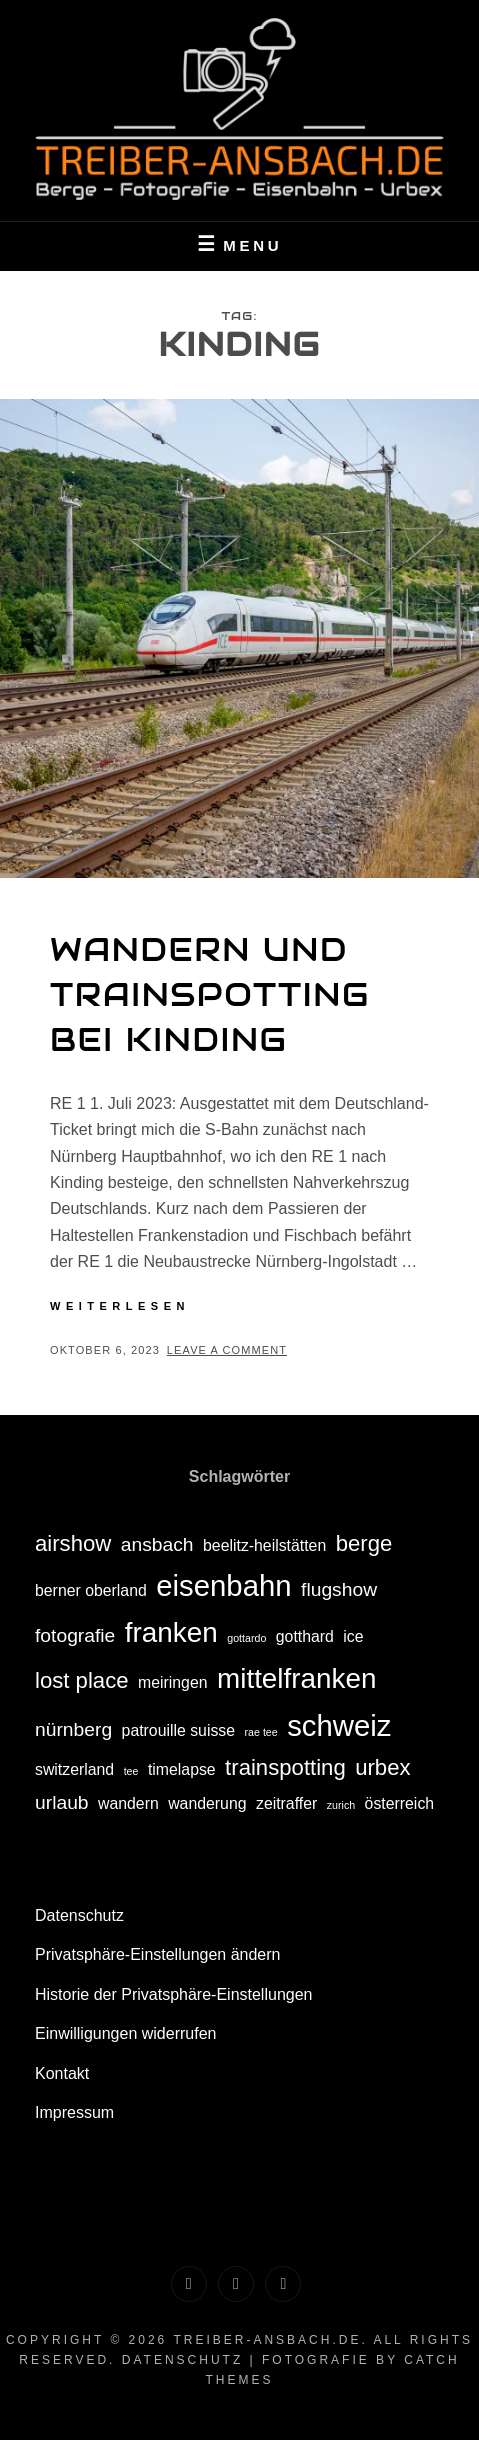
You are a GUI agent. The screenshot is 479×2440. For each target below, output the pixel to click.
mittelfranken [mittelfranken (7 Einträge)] (297, 1678)
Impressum (74, 2112)
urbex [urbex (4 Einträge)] (382, 1767)
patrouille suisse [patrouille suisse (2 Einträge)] (179, 1730)
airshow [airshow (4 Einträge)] (73, 1543)
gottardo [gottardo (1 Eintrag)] (246, 1638)
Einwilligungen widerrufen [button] (125, 2033)
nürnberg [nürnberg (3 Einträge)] (73, 1729)
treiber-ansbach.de (267, 2340)
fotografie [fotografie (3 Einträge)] (75, 1635)
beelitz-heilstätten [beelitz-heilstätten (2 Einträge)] (264, 1545)
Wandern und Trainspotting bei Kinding (210, 994)
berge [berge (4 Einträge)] (364, 1543)
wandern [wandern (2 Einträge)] (128, 1803)
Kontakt (62, 2073)
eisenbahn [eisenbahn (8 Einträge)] (223, 1585)
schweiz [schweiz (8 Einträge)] (339, 1725)
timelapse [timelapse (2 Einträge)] (182, 1769)
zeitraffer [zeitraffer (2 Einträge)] (286, 1803)
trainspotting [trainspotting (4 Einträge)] (285, 1767)
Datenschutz (79, 1915)
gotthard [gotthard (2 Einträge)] (305, 1636)
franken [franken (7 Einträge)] (171, 1632)
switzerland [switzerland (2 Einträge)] (74, 1769)
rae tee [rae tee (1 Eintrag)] (261, 1732)
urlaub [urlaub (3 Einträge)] (62, 1802)
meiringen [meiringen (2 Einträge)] (173, 1682)
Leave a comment (227, 1350)
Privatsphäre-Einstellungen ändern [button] (157, 1954)
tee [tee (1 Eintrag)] (131, 1771)
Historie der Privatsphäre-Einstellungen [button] (173, 1994)
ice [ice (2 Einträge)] (353, 1636)
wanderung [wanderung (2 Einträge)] (207, 1803)
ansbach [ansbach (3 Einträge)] (157, 1544)
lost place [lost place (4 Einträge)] (82, 1680)
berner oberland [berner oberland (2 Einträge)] (91, 1590)
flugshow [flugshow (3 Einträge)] (339, 1589)
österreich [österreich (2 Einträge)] (400, 1803)
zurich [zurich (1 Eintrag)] (341, 1805)
